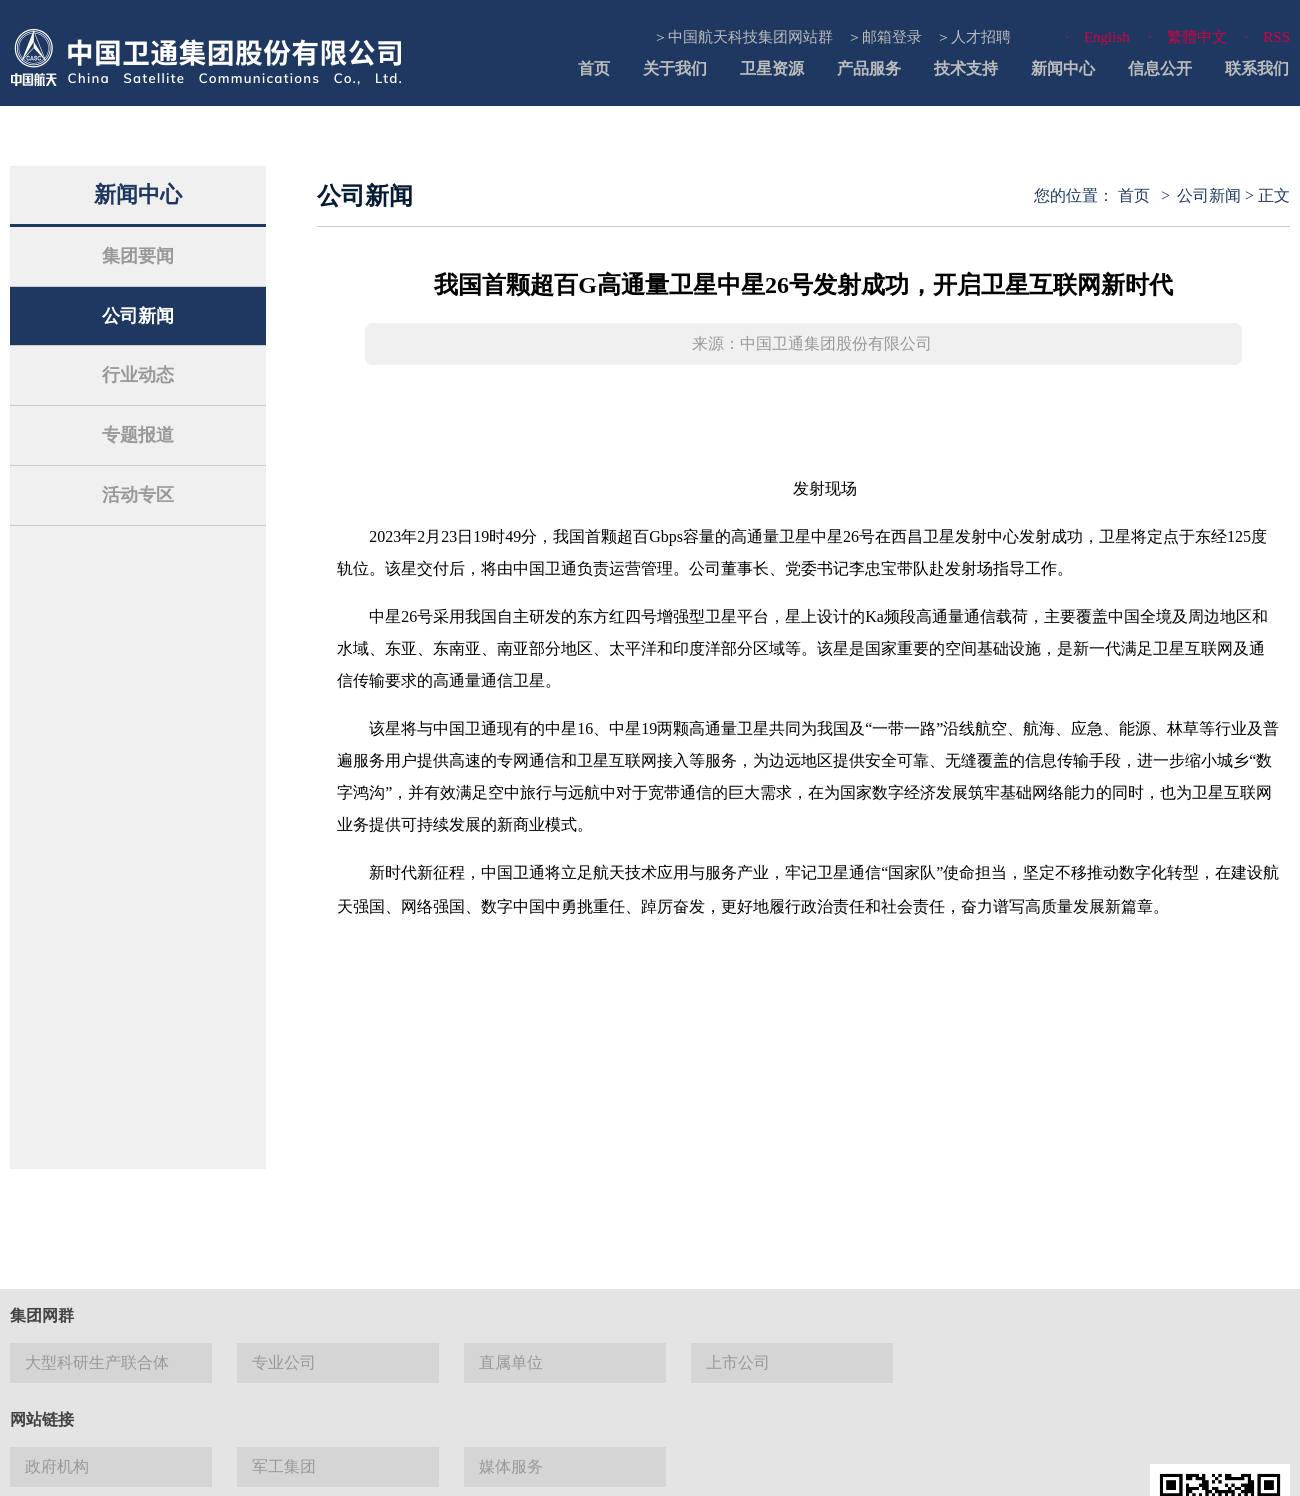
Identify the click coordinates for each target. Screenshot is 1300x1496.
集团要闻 (138, 256)
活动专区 (138, 495)
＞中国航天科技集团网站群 (743, 37)
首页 (594, 68)
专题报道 (138, 435)
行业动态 (138, 375)
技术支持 (966, 68)
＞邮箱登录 (884, 37)
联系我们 (1257, 68)
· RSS (1267, 37)
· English (1097, 37)
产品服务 (869, 68)
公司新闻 (138, 316)
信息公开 (1160, 68)
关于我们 (675, 68)
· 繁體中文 (1187, 37)
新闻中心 (1063, 68)
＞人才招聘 (973, 37)
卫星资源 (772, 68)
